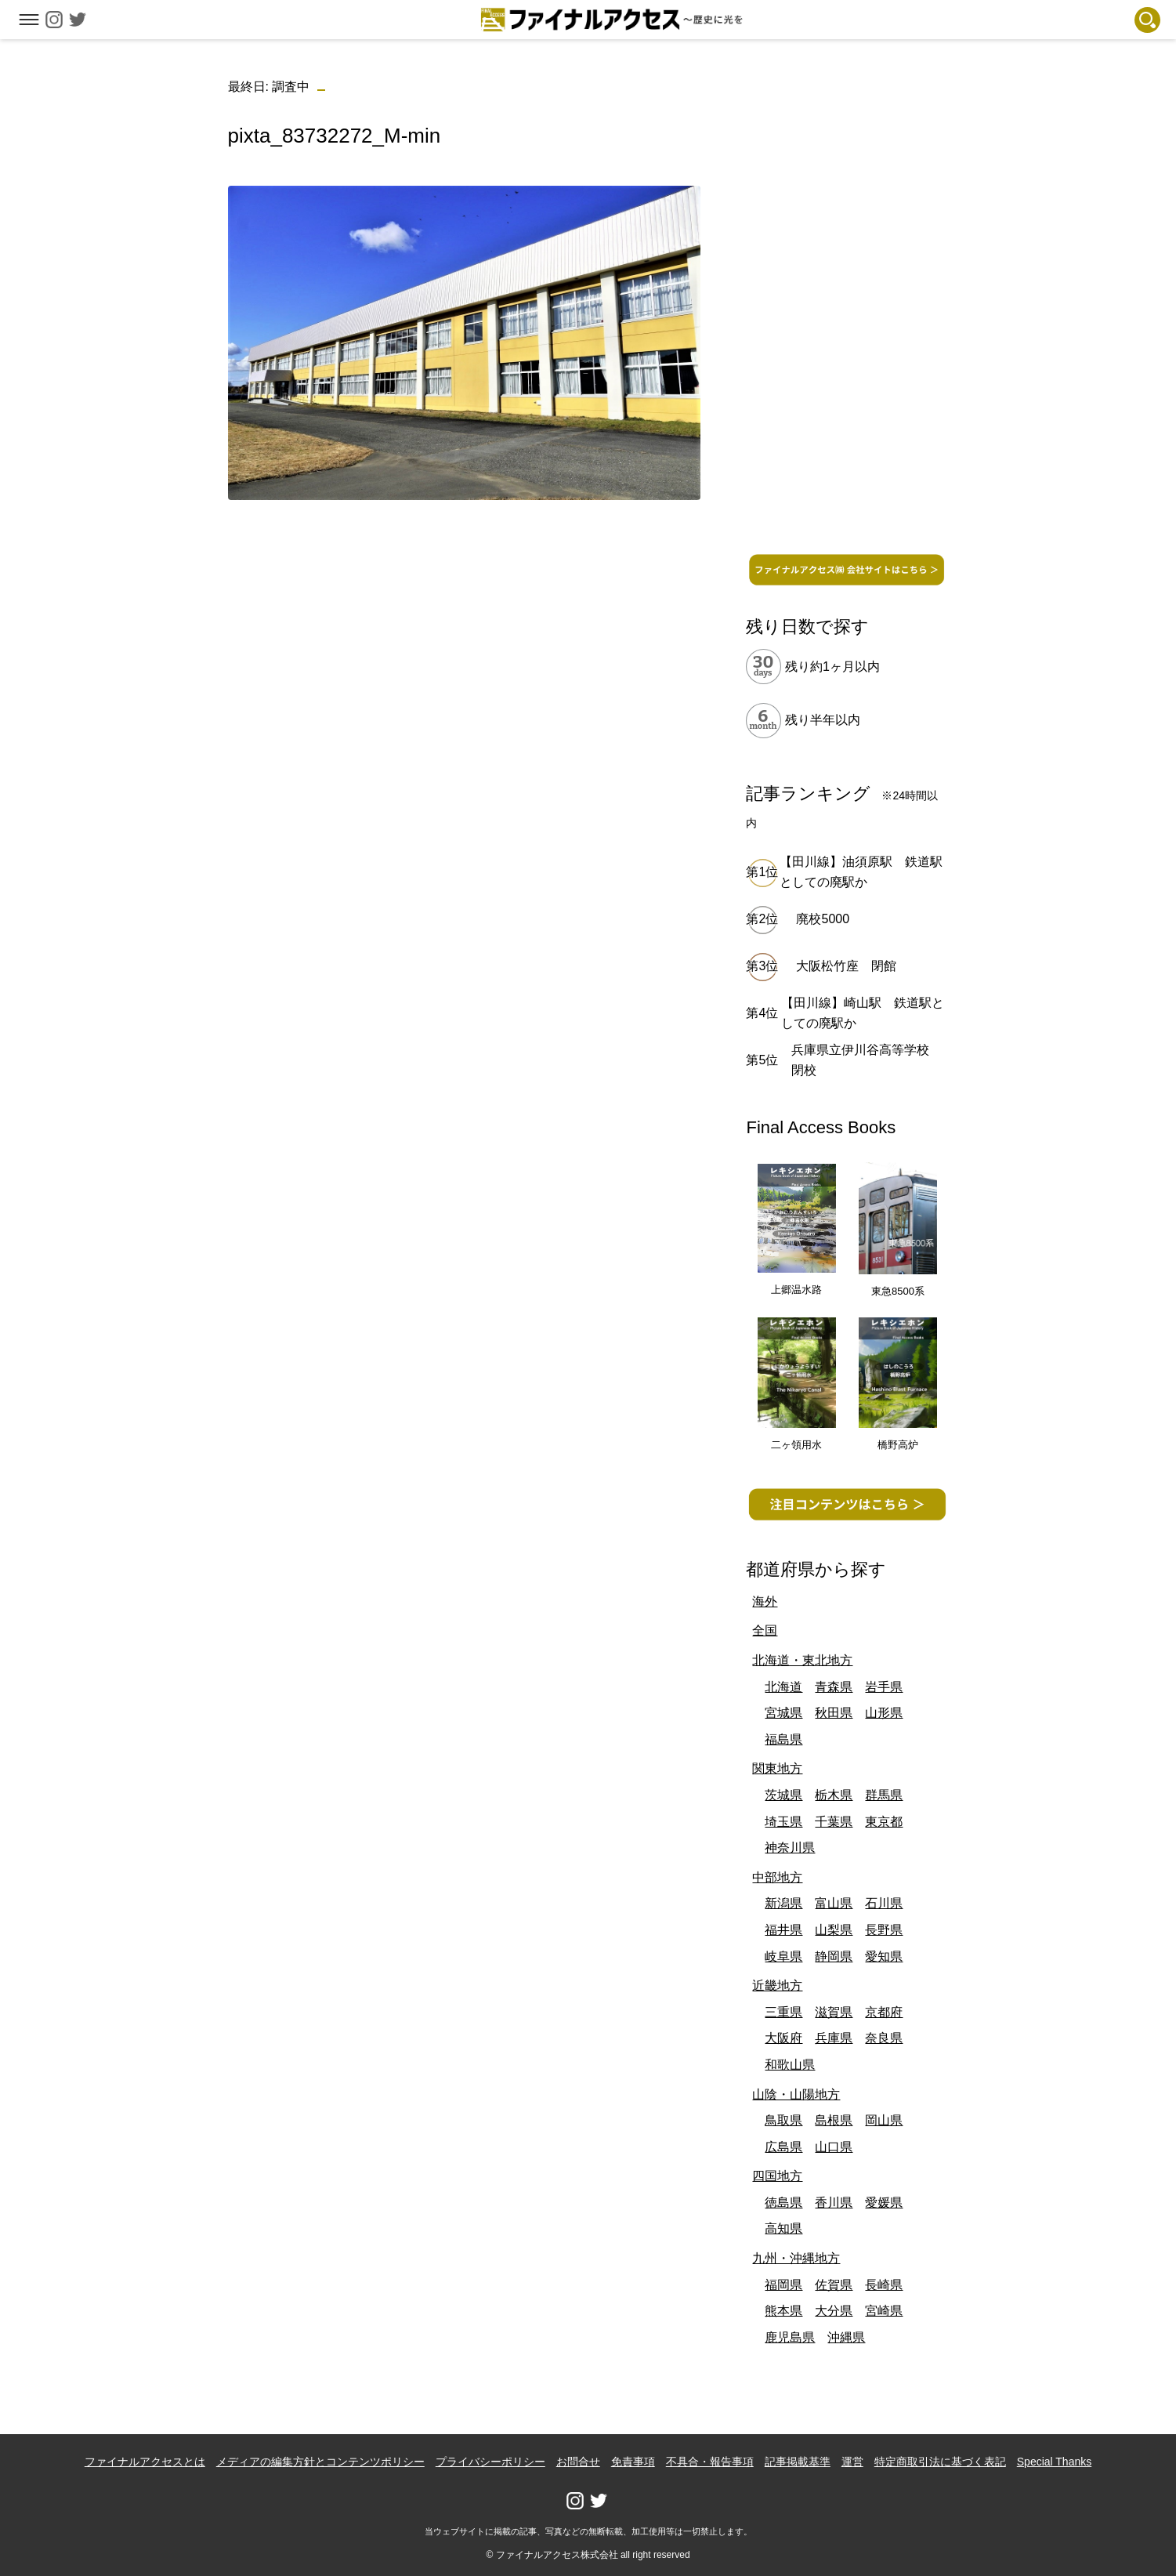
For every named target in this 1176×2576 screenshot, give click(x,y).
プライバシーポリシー (490, 2461)
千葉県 (833, 1821)
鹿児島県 (790, 2337)
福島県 (783, 1739)
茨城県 (783, 1795)
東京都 (884, 1821)
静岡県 (833, 1956)
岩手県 (884, 1687)
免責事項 (633, 2461)
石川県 (884, 1903)
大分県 (833, 2310)
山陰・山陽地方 (796, 2094)
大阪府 (783, 2038)
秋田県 (833, 1712)
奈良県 (884, 2038)
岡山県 (884, 2120)
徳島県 (783, 2202)
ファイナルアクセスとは (145, 2461)
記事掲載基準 (797, 2461)
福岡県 (783, 2285)
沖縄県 (846, 2337)
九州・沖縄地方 (796, 2258)
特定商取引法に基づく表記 (940, 2461)
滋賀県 (833, 2012)
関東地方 (777, 1768)
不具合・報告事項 (710, 2461)
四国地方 (777, 2176)
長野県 (884, 1930)
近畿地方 (777, 1985)
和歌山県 (790, 2064)
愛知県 (884, 1956)
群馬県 (884, 1795)
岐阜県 (783, 1956)
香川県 (833, 2202)
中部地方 (777, 1877)
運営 (852, 2461)
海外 (764, 1601)
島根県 (833, 2120)
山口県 (833, 2147)
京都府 (884, 2012)
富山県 (833, 1903)
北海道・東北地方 (802, 1660)
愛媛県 (884, 2202)
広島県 (783, 2147)
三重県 (783, 2012)
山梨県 (833, 1930)
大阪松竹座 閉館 (846, 966)
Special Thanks (1054, 2461)
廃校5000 (822, 919)
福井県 (783, 1930)
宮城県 (783, 1712)
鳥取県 (783, 2120)
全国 (764, 1630)
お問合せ (578, 2461)
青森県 (833, 1687)
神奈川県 (790, 1847)
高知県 (783, 2228)
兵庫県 (833, 2038)
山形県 (884, 1712)
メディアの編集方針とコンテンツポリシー (320, 2461)
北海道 (783, 1687)
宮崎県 (884, 2310)
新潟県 (783, 1903)
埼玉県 (783, 1821)
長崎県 (884, 2285)
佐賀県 (833, 2285)
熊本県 (783, 2310)
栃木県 (833, 1795)
